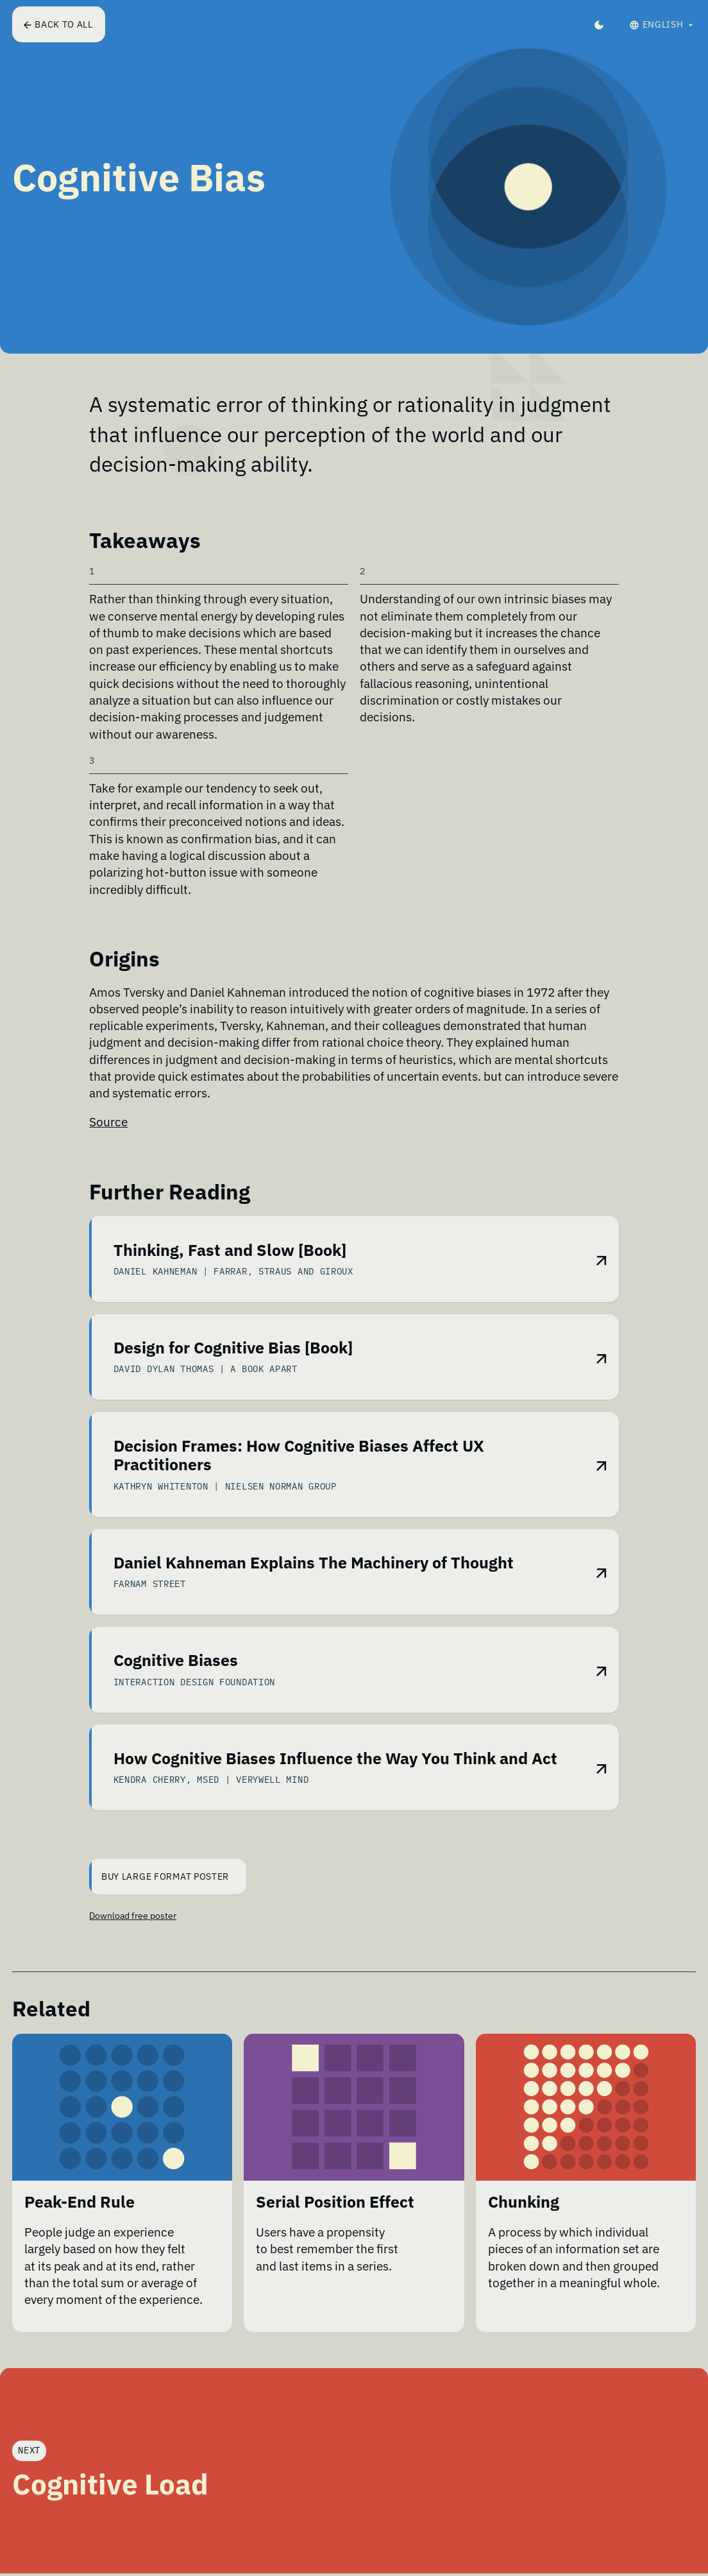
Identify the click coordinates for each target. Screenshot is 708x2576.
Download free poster (132, 1917)
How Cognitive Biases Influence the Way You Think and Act (335, 1763)
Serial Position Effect (335, 2218)
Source (108, 1121)
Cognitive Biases (176, 1666)
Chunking (523, 2218)
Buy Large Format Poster (160, 1878)
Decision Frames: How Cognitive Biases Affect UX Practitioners (299, 1460)
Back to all (58, 24)
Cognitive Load (110, 2486)
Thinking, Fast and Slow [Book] (230, 1254)
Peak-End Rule (79, 2218)
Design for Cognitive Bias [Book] (233, 1352)
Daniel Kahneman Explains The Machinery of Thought (314, 1567)
